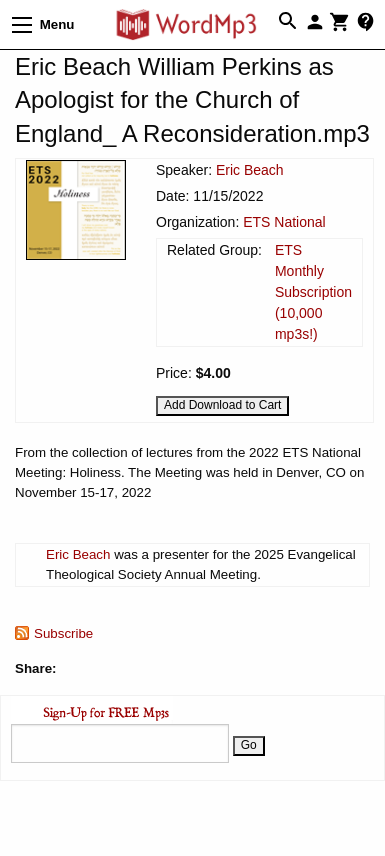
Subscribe (63, 633)
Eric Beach (250, 170)
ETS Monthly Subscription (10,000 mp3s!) (313, 292)
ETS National (284, 222)
